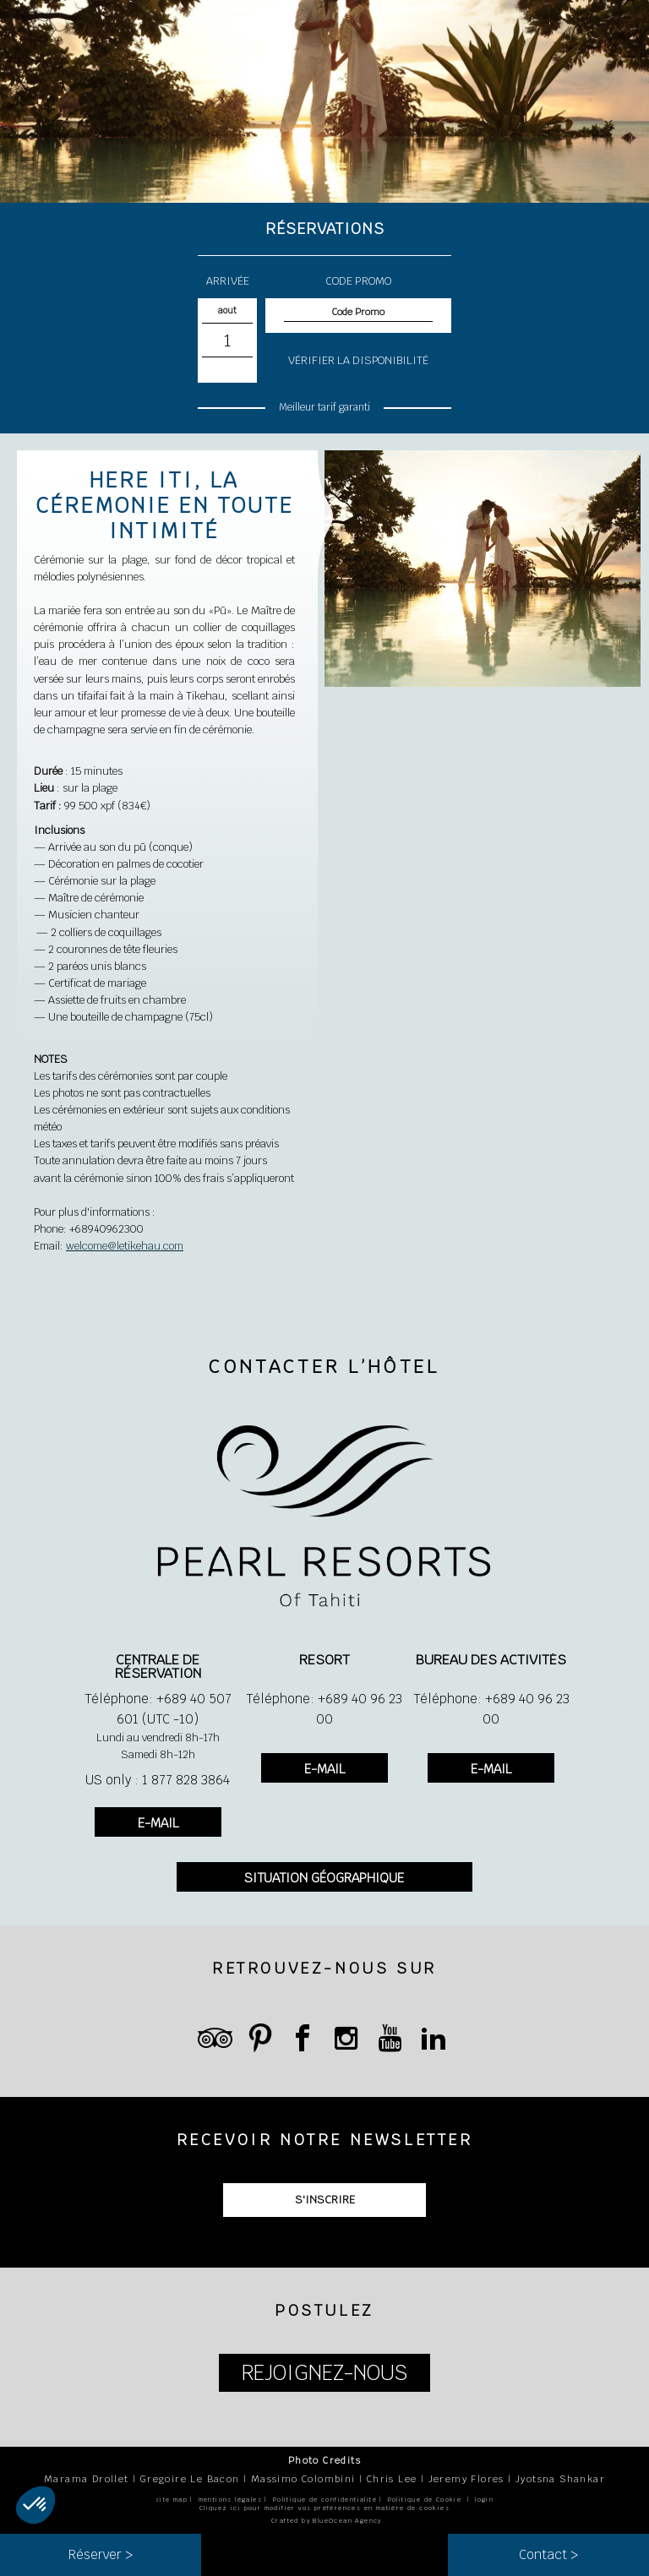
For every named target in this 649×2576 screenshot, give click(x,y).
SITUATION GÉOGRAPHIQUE (324, 1878)
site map (171, 2499)
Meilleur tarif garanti (325, 407)
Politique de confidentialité (325, 2499)
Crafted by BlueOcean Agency (326, 2520)
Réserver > (100, 2554)
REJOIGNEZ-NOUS (324, 2373)
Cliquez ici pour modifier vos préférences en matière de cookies (324, 2508)
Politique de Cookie (425, 2499)
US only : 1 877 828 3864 (157, 1780)
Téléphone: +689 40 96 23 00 (324, 1709)
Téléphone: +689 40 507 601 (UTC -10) (158, 1709)
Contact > (548, 2554)
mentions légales (230, 2499)
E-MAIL (158, 1823)
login (484, 2499)
